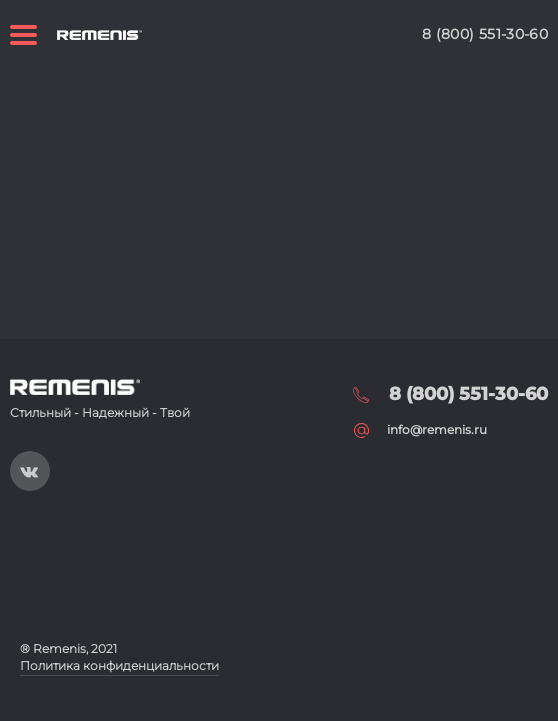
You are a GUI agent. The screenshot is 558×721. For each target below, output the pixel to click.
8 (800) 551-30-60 (485, 34)
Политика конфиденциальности (119, 665)
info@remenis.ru (437, 429)
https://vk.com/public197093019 (30, 471)
